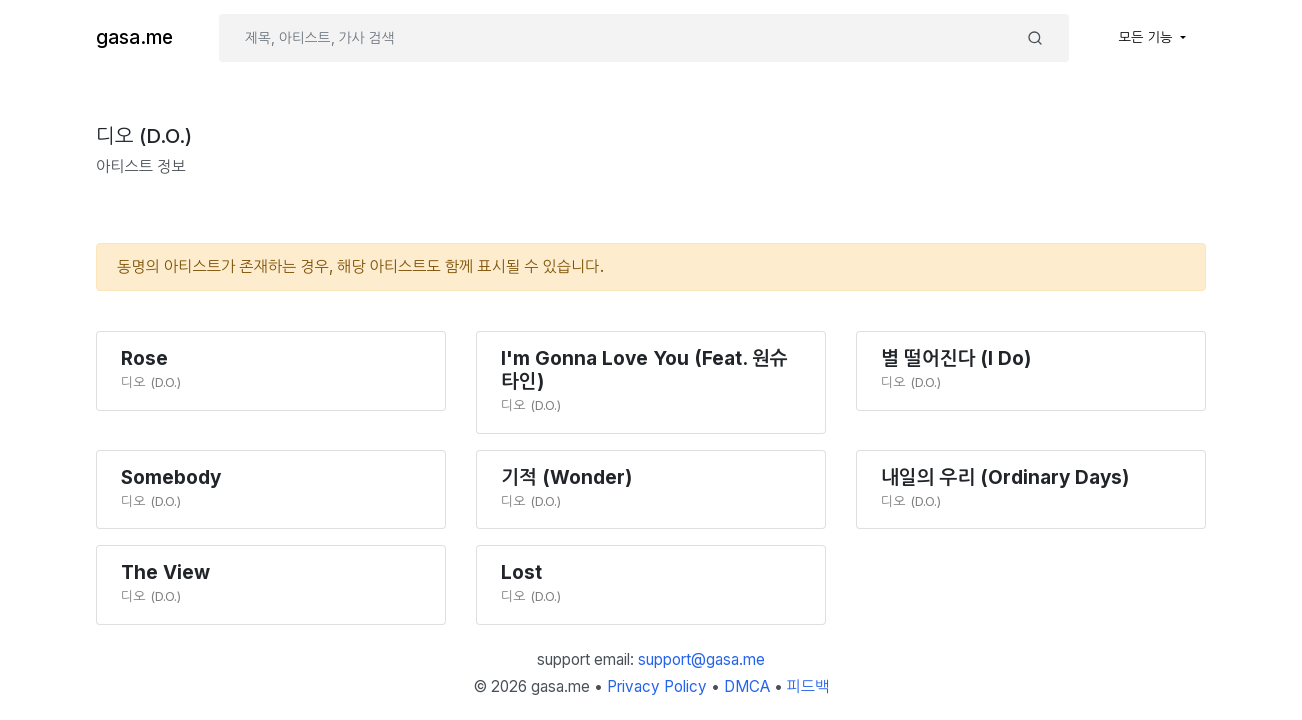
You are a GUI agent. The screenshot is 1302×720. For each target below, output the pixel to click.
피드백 (808, 686)
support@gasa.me (701, 659)
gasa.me (134, 37)
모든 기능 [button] (1148, 37)
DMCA (747, 686)
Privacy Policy (657, 686)
